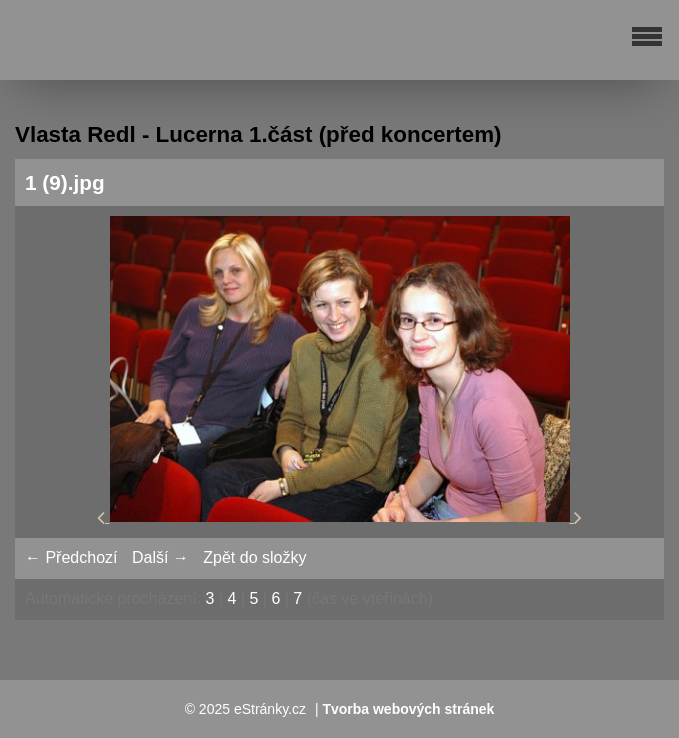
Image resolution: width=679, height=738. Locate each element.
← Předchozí (71, 557)
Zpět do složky (254, 557)
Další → (160, 557)
